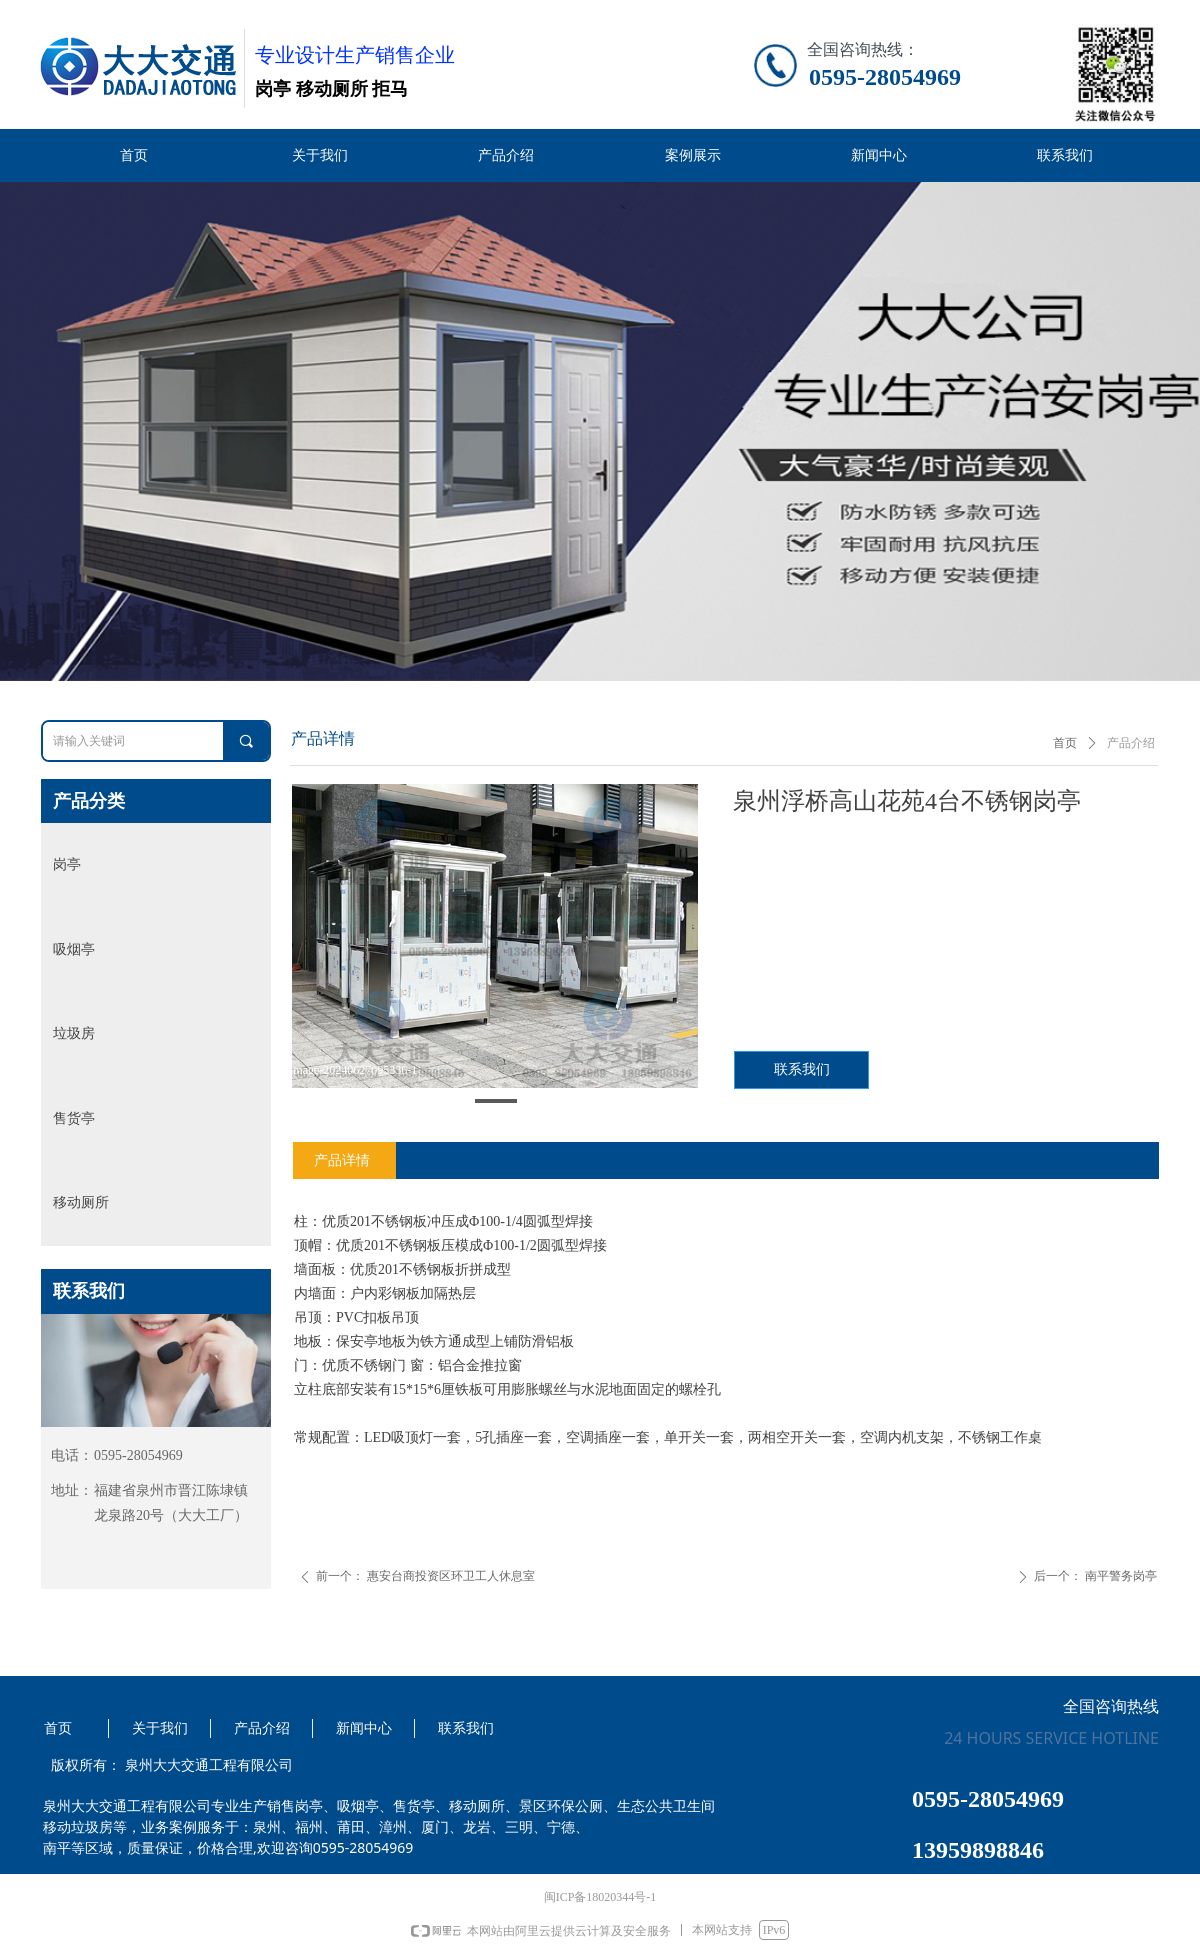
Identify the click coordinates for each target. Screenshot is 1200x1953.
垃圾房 (74, 1033)
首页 (1065, 743)
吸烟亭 (74, 949)
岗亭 (67, 864)
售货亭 (74, 1118)
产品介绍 (1131, 743)
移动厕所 (81, 1202)
